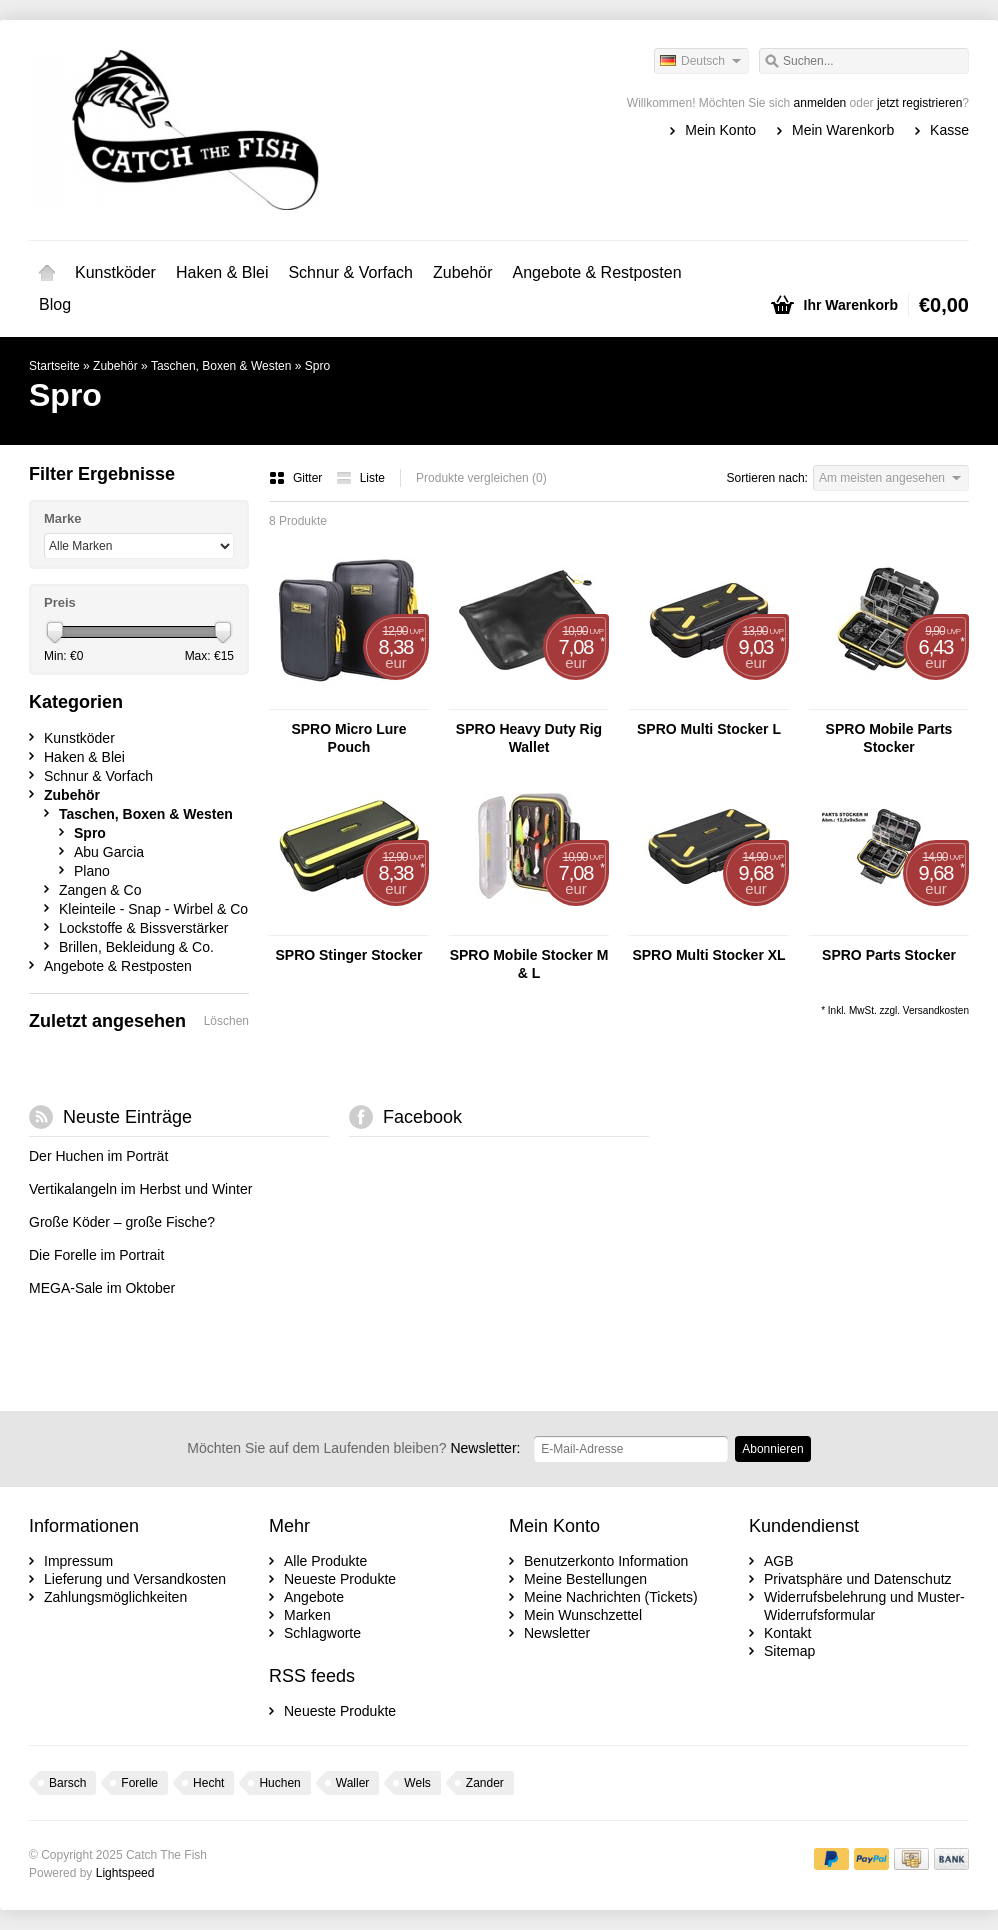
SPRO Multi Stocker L (709, 729)
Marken (307, 1615)
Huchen (279, 1783)
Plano (92, 871)
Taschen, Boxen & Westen (221, 366)
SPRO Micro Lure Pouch (348, 738)
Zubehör (463, 272)
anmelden (820, 103)
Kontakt (787, 1633)
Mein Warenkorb (843, 130)
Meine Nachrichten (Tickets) (611, 1597)
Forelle (139, 1783)
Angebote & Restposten (597, 272)
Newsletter (557, 1633)
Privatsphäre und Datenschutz (858, 1579)
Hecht (208, 1783)
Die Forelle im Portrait (96, 1255)
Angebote (314, 1597)
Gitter (297, 478)
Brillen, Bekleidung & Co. (136, 947)
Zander (485, 1783)
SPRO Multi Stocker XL (708, 955)
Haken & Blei (222, 272)
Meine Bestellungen (585, 1579)
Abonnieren (772, 1449)
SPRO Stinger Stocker (348, 955)
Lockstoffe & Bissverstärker (143, 928)
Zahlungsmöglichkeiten (115, 1597)
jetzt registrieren (919, 103)
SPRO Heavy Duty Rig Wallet (529, 738)
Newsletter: (353, 1448)
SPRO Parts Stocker (889, 955)
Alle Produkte (325, 1561)
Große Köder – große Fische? (122, 1222)
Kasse (949, 130)
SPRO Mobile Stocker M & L (529, 964)
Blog (55, 304)
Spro (317, 366)
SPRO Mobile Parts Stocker (889, 738)
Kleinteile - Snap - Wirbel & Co (153, 909)
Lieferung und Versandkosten (135, 1579)
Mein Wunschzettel (583, 1615)
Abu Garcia (109, 852)
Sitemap (789, 1651)
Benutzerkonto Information (606, 1561)
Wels (417, 1783)
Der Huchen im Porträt (98, 1156)
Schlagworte (322, 1633)
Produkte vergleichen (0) (481, 478)
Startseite (47, 273)
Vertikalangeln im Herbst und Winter (140, 1189)
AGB (779, 1561)
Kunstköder (115, 272)
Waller (353, 1783)
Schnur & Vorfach (350, 272)
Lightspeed (125, 1873)
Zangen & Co (100, 890)
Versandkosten (936, 1010)
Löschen (226, 1021)
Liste (360, 478)
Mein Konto (720, 130)
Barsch (67, 1783)
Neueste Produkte (340, 1579)
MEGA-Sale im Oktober (102, 1288)
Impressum (78, 1561)
